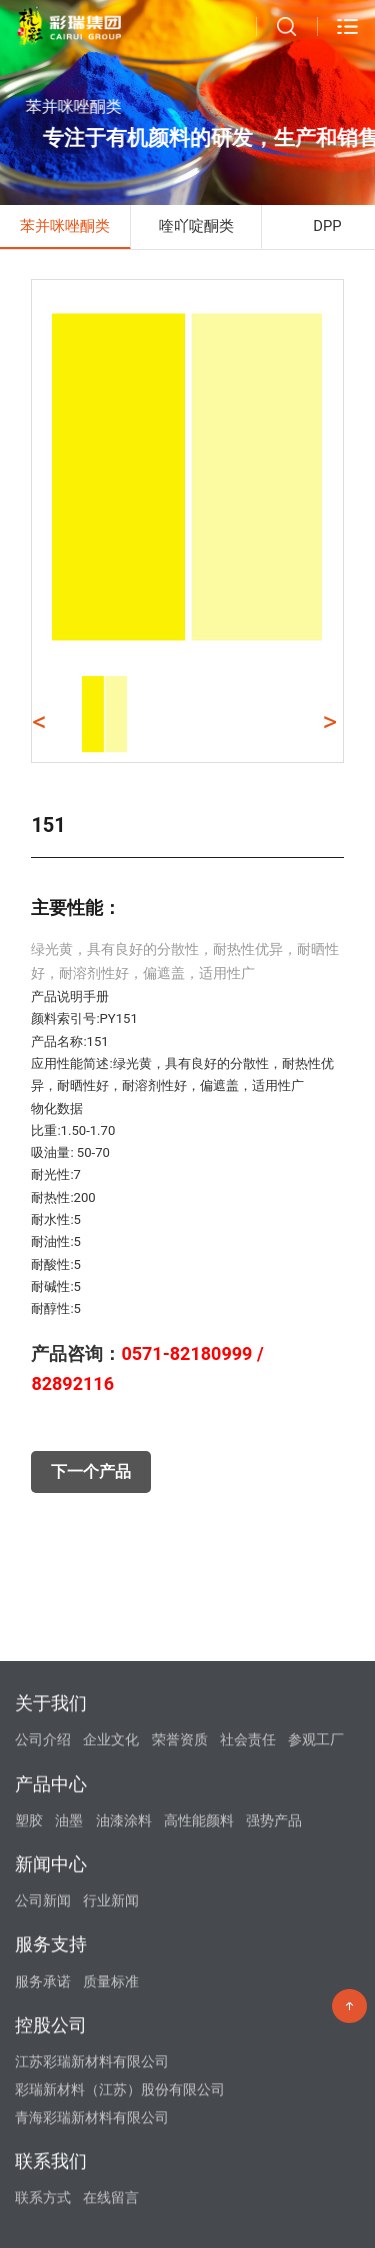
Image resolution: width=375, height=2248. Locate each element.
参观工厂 (316, 1994)
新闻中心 (51, 2118)
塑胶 (29, 2075)
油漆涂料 (124, 2075)
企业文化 (111, 1994)
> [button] (330, 721)
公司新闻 (43, 2155)
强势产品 (274, 2075)
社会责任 (248, 1994)
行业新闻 (111, 2155)
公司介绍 (43, 1994)
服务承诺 (43, 2236)
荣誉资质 (180, 1994)
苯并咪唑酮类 (65, 226)
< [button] (39, 721)
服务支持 (51, 2199)
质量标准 (111, 2236)
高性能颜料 (199, 2075)
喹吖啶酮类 (196, 226)
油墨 (69, 2075)
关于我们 (51, 1957)
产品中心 (51, 2038)
